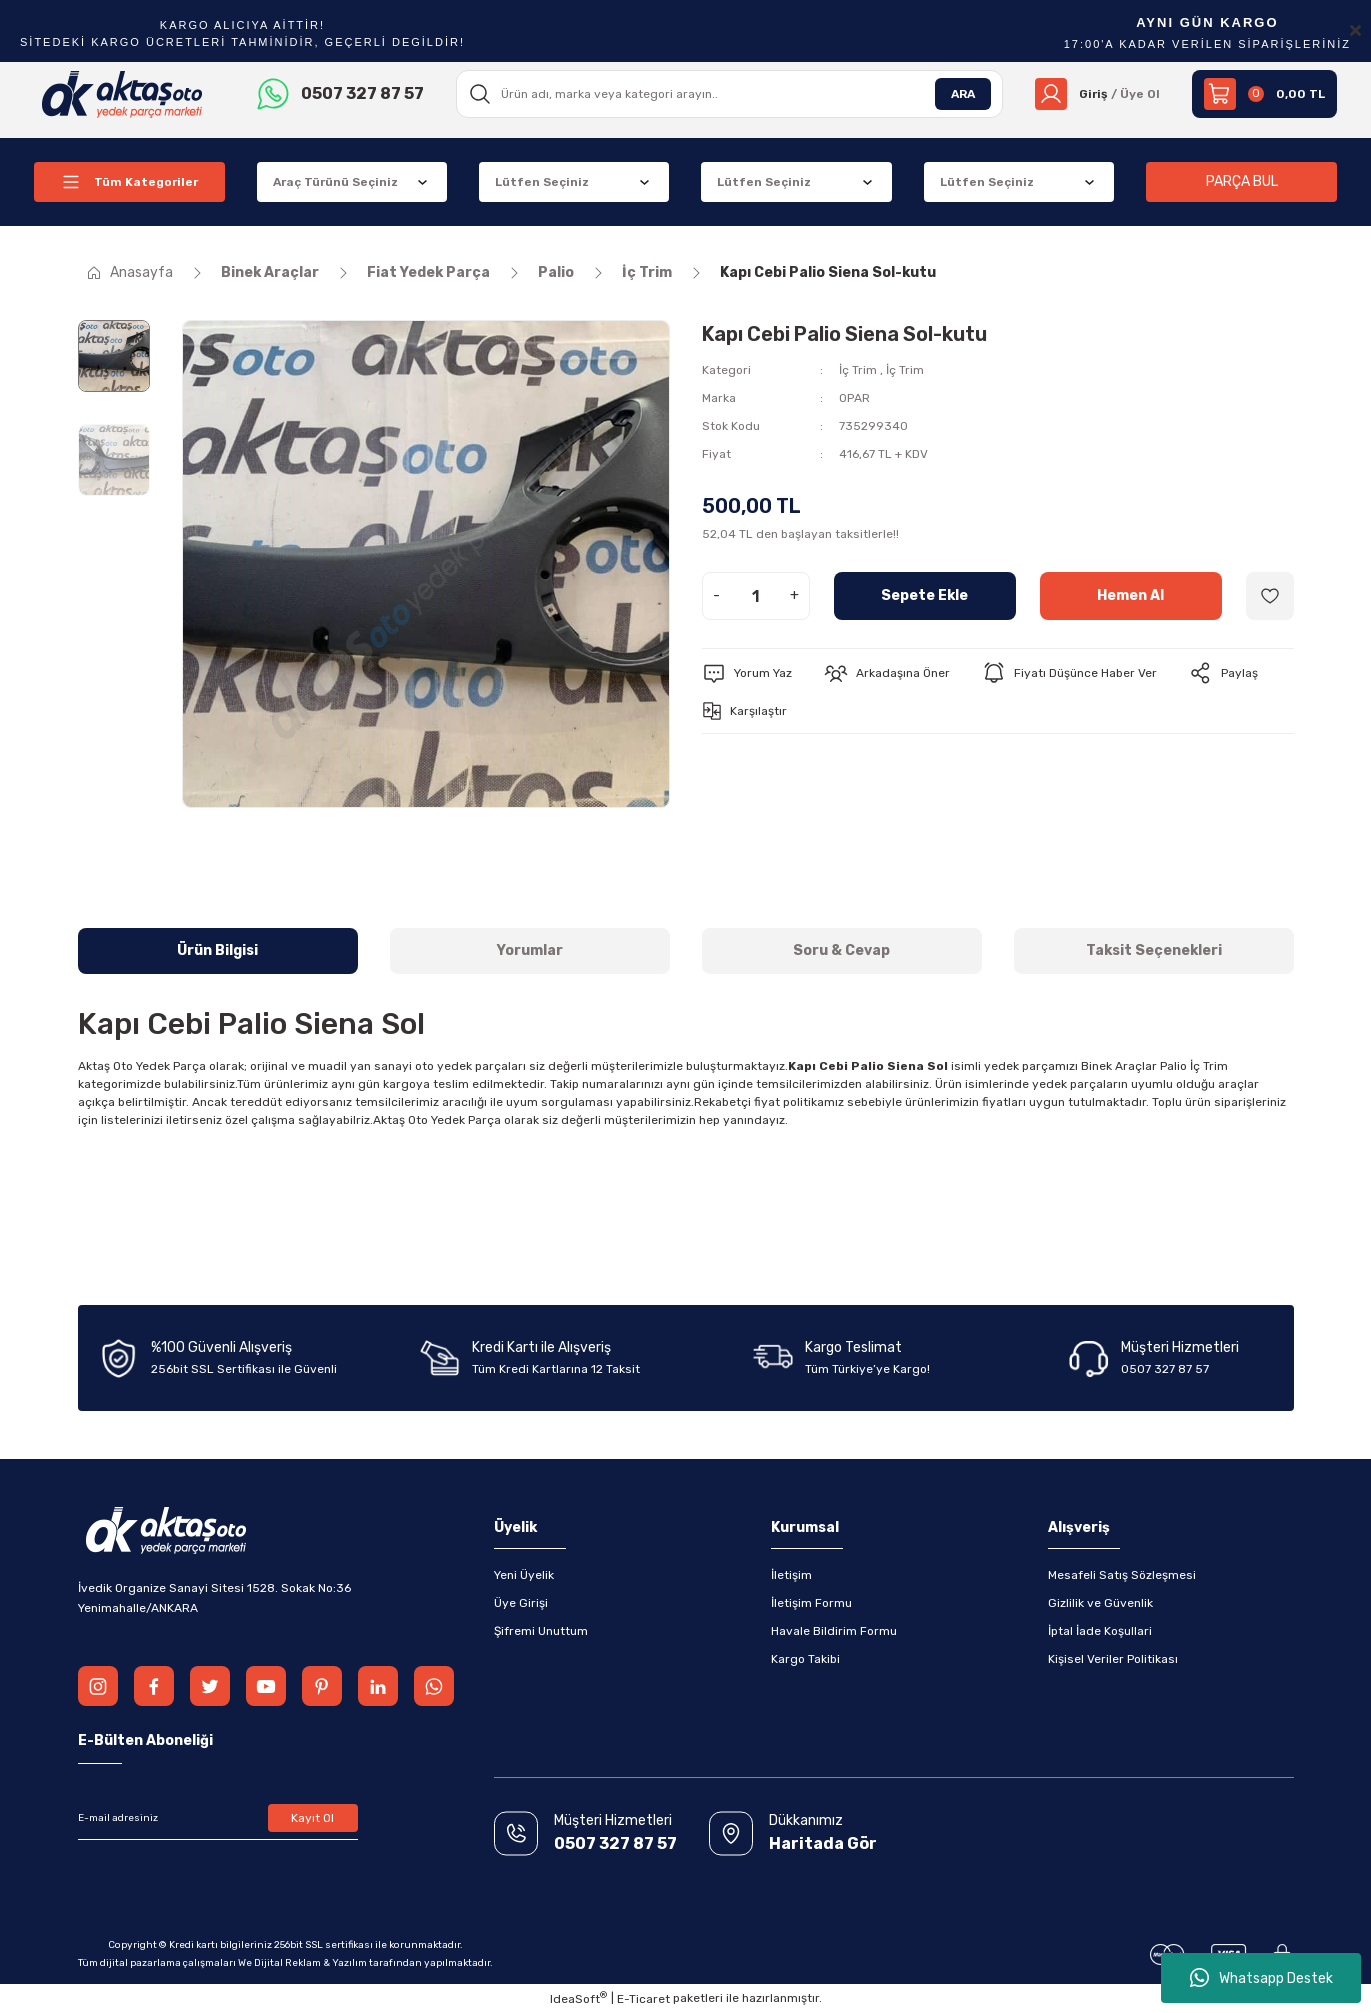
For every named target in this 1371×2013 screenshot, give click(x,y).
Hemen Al (1130, 595)
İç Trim (858, 370)
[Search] (729, 94)
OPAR (854, 398)
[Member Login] (1097, 94)
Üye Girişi (521, 1603)
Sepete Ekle (924, 595)
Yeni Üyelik (524, 1575)
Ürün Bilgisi (217, 950)
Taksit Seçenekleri (1154, 950)
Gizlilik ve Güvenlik (1100, 1603)
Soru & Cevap (841, 950)
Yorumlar (530, 950)
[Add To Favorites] (1270, 596)
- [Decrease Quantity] (716, 595)
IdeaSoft (578, 1998)
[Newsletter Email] (218, 1818)
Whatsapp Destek (1261, 1978)
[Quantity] (756, 596)
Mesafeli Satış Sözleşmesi (1122, 1575)
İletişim (791, 1575)
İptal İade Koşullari (1100, 1631)
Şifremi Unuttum (541, 1631)
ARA (963, 94)
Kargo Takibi (805, 1659)
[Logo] (122, 93)
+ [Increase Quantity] (794, 595)
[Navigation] (129, 182)
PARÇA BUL (1242, 181)
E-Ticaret (643, 1999)
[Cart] (1264, 94)
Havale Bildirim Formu (834, 1631)
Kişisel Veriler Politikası (1113, 1659)
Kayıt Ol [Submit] (312, 1818)
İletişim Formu (811, 1603)
